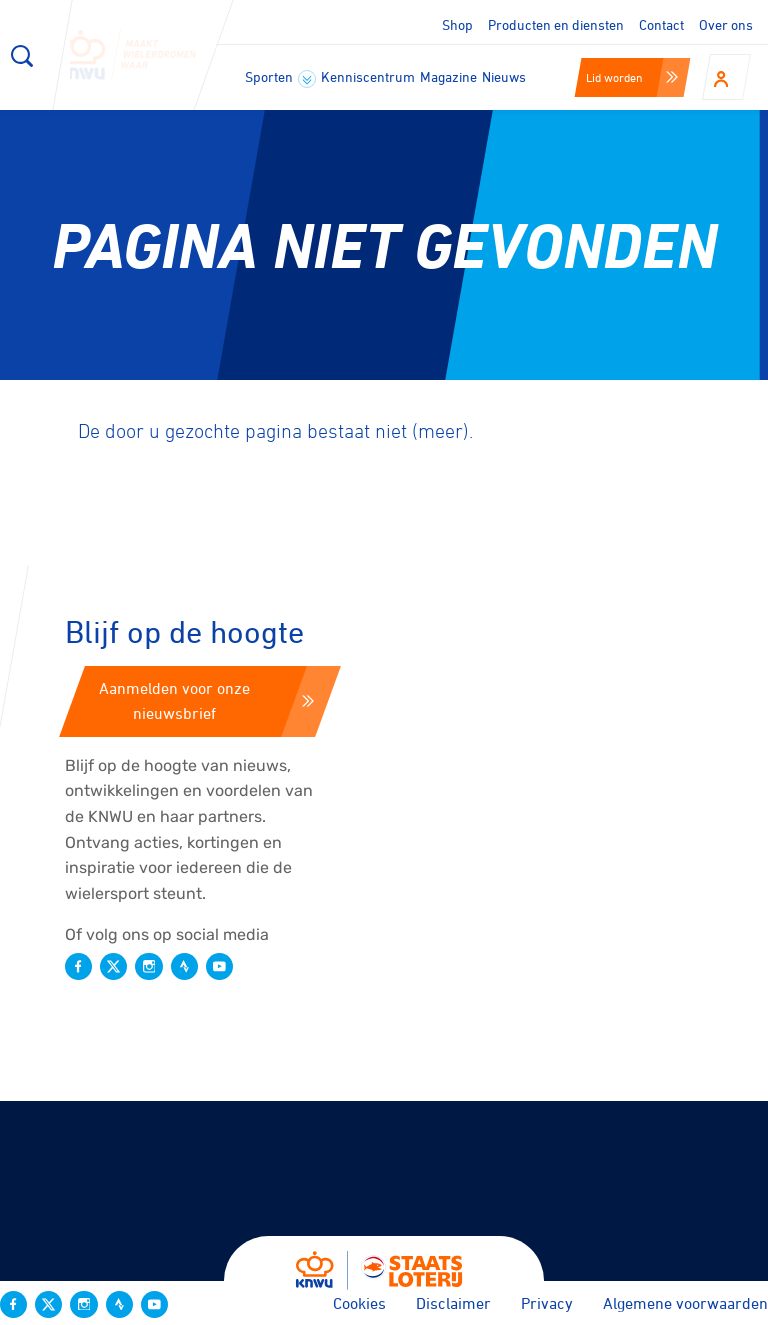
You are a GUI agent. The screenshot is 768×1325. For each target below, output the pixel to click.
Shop (457, 24)
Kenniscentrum (368, 76)
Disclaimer (453, 1303)
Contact (661, 24)
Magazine (448, 76)
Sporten (280, 78)
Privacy (547, 1303)
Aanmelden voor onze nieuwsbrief (206, 701)
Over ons (726, 24)
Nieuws (504, 76)
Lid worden (632, 77)
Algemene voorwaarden (685, 1303)
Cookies (359, 1303)
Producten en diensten (556, 24)
